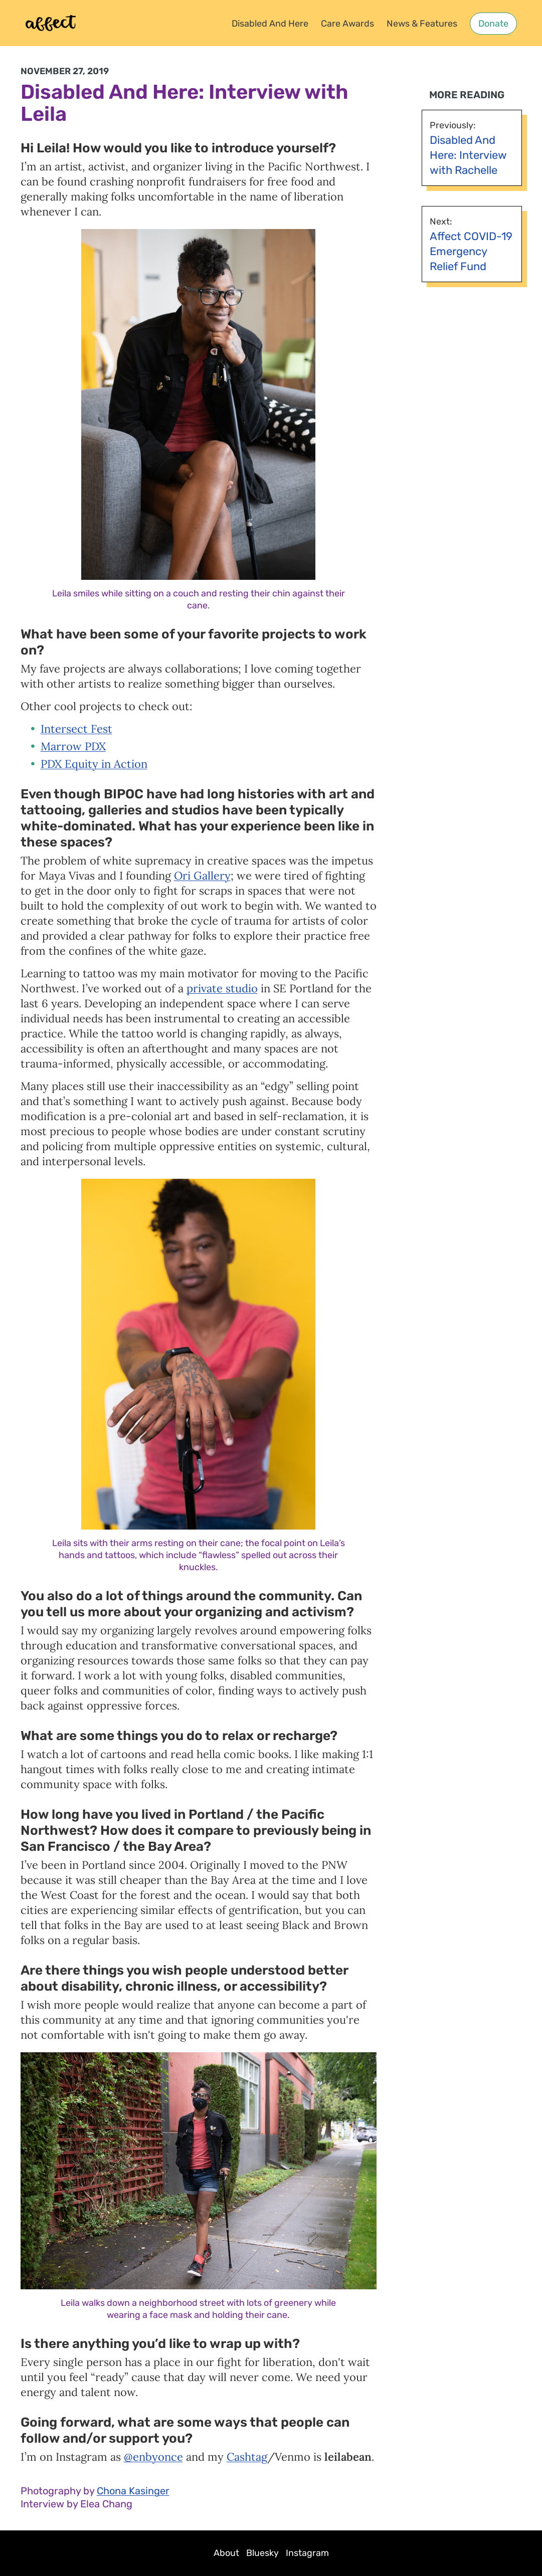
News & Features (422, 23)
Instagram (307, 2552)
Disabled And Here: (112, 92)
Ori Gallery (202, 876)
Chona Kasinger (133, 2491)
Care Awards (347, 23)
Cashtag (247, 2457)
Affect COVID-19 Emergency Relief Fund (471, 251)
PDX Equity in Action (94, 764)
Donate (493, 23)
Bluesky (262, 2552)
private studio (222, 988)
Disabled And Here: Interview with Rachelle (468, 155)
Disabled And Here (270, 23)
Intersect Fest (76, 729)
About (226, 2552)
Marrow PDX (73, 746)
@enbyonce (153, 2457)
